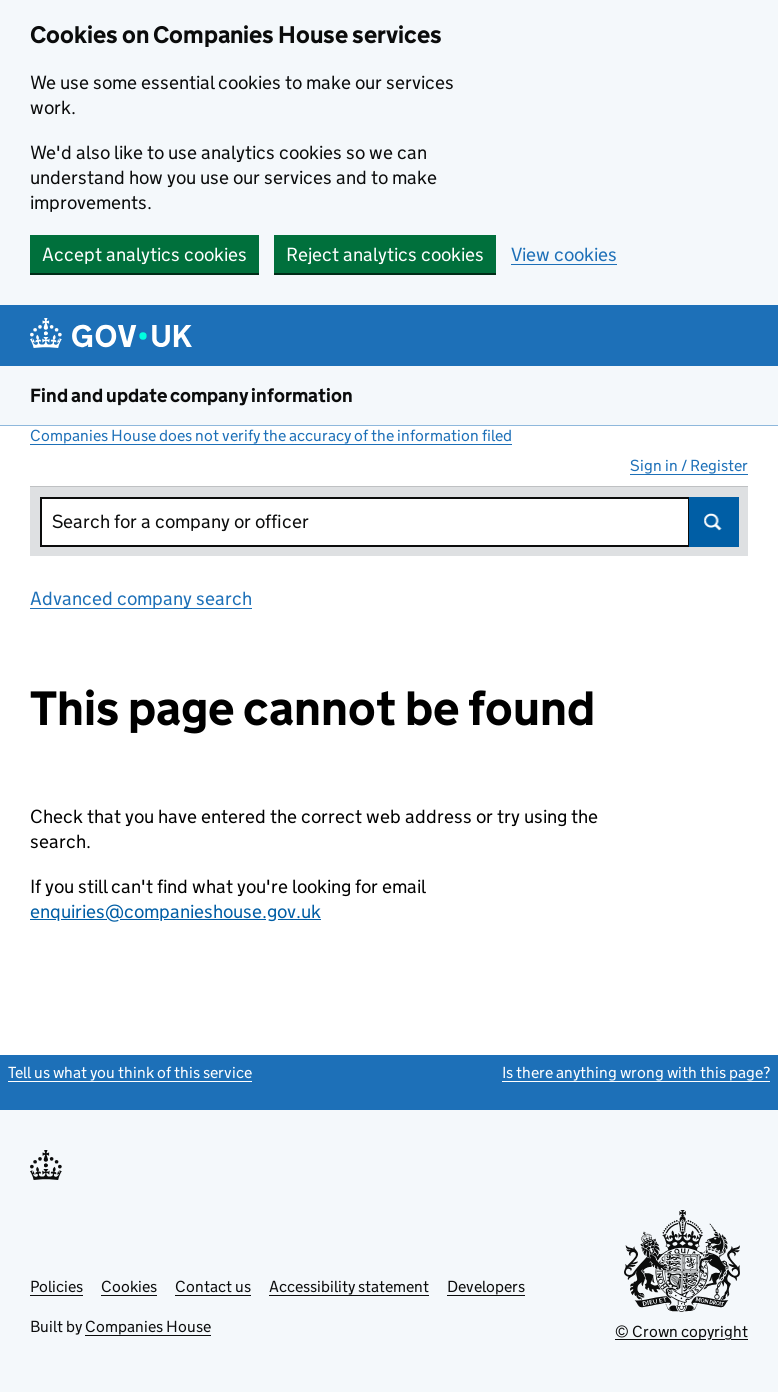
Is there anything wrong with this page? (636, 1072)
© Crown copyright (681, 1331)
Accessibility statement (349, 1286)
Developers (486, 1286)
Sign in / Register (689, 465)
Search (714, 522)
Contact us (213, 1286)
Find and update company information (191, 395)
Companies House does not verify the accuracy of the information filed (271, 435)
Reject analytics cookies (385, 254)
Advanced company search (141, 598)
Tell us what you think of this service (130, 1072)
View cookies (564, 254)
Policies (56, 1286)
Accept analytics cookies (144, 254)
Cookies (129, 1286)
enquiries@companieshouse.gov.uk (175, 911)
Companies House (148, 1326)
